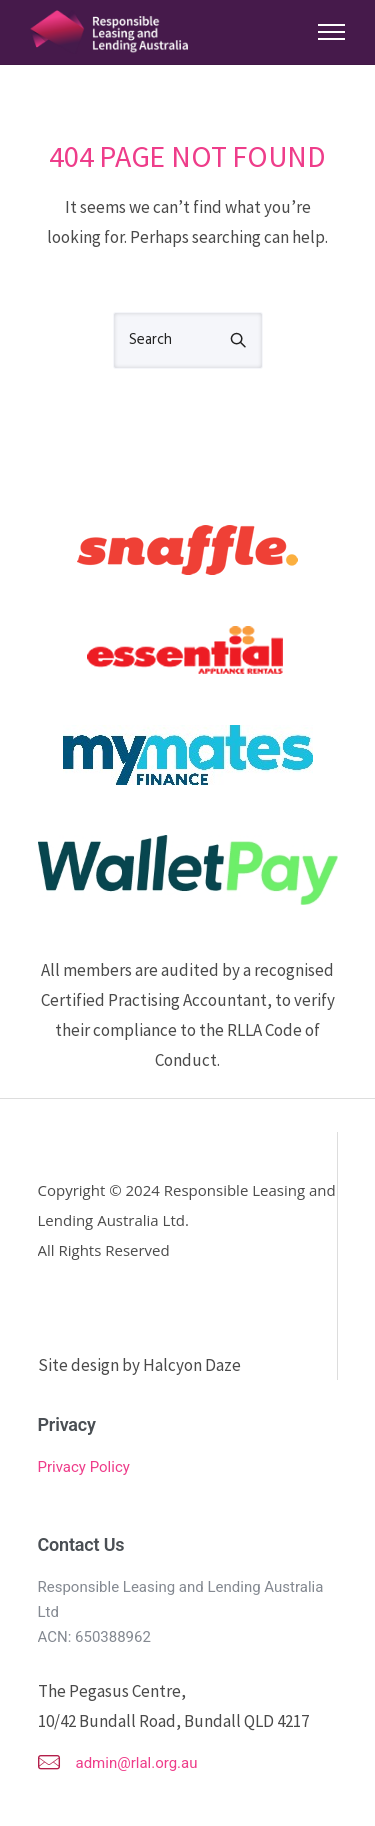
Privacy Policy (84, 1467)
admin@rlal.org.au (137, 1763)
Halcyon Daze (192, 1365)
